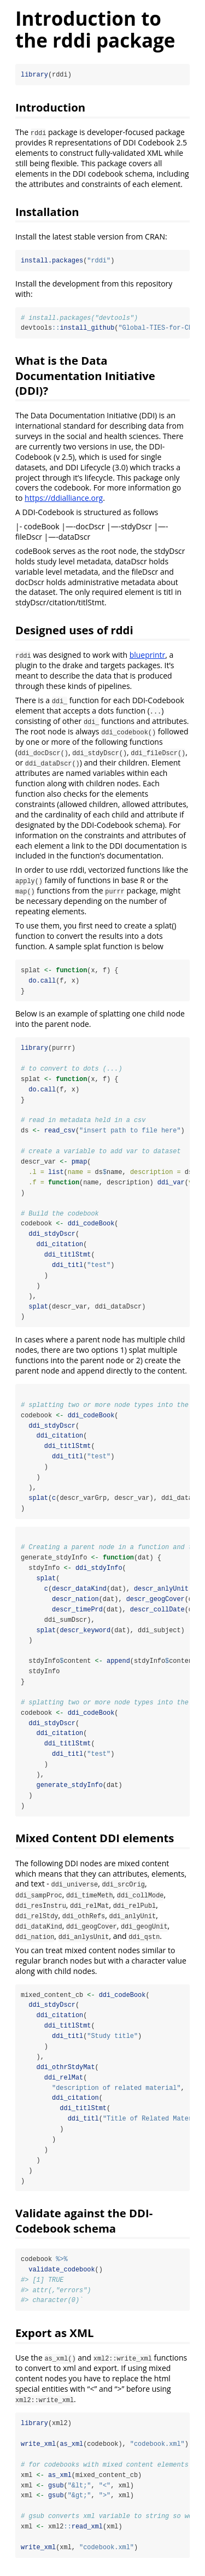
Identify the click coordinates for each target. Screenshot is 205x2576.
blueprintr (148, 655)
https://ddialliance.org (64, 498)
